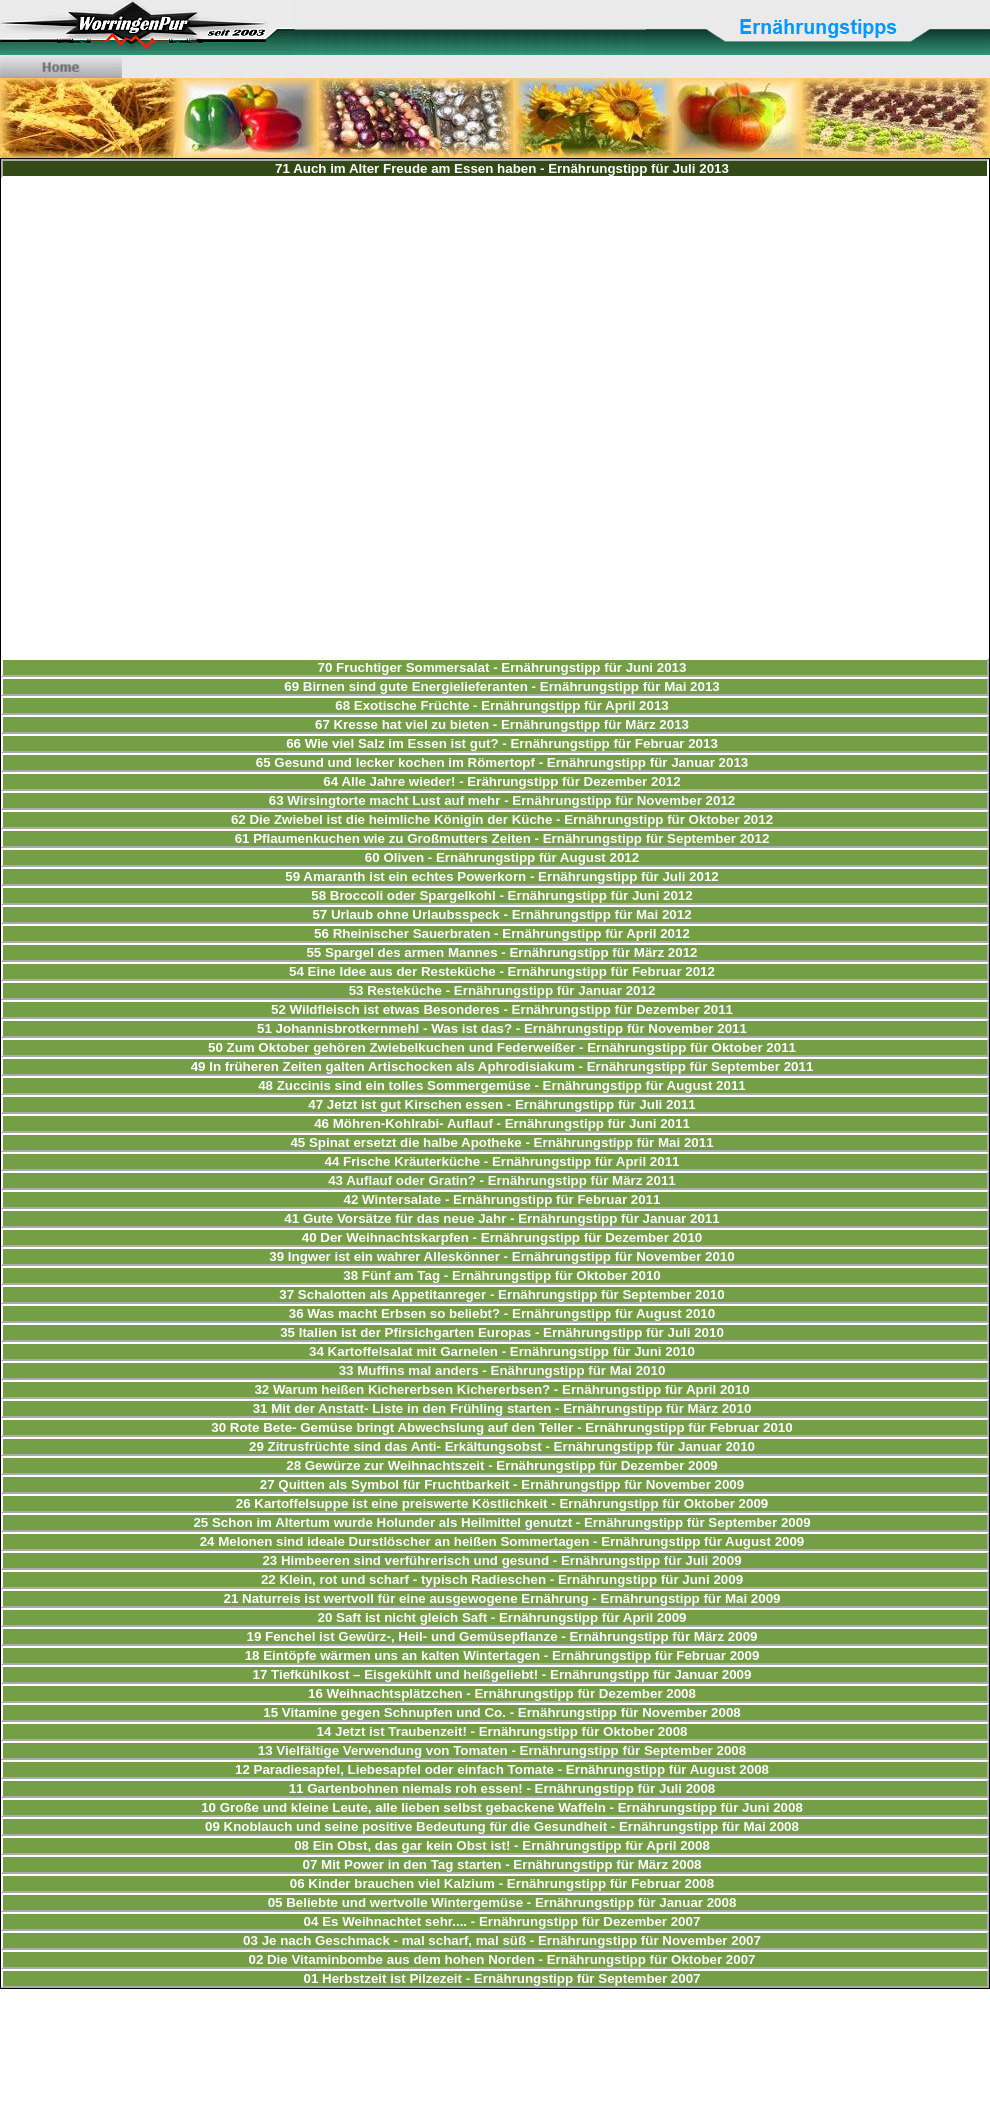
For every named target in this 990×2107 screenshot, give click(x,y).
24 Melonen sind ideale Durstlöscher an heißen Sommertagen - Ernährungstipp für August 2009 (502, 1541)
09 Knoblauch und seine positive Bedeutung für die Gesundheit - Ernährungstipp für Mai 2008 (502, 1826)
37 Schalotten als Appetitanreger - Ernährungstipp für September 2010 (501, 1294)
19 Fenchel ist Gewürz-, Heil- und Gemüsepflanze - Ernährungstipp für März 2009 (501, 1636)
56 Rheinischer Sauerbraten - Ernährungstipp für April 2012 (502, 933)
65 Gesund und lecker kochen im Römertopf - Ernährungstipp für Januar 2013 (502, 762)
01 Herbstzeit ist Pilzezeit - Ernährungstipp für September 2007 (502, 1978)
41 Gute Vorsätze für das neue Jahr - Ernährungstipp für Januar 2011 (501, 1218)
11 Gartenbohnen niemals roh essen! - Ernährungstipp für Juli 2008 (502, 1788)
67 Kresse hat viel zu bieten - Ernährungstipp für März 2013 (502, 724)
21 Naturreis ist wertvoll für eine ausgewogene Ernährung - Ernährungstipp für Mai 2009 (502, 1598)
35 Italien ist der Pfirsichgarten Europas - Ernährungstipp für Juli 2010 (502, 1332)
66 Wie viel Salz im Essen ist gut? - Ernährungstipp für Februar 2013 (502, 743)
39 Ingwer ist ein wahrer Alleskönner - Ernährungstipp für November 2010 (501, 1256)
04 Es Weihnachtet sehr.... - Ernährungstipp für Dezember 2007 (502, 1921)
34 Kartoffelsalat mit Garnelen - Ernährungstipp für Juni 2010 (502, 1351)
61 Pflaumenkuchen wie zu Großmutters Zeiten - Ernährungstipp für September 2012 (502, 838)
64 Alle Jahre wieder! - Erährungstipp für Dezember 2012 (501, 781)
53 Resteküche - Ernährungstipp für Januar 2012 (502, 990)
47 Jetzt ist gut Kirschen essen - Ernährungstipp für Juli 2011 (501, 1104)
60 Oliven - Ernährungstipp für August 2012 (502, 857)
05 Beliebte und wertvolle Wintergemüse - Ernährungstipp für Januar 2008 (502, 1902)
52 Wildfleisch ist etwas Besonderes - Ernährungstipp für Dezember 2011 (502, 1009)
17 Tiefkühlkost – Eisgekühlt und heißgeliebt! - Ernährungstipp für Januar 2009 (502, 1674)
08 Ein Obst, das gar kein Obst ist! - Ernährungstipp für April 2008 (502, 1845)
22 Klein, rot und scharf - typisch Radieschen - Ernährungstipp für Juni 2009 (502, 1579)
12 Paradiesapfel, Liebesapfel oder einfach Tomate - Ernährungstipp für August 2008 (502, 1769)
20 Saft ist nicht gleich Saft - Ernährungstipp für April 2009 (501, 1617)
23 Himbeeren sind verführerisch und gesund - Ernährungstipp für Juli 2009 (501, 1560)
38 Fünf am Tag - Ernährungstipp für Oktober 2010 (501, 1275)
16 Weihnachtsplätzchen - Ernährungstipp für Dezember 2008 (502, 1693)
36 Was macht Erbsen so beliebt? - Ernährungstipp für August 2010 (502, 1313)
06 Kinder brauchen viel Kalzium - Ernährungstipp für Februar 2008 (502, 1883)
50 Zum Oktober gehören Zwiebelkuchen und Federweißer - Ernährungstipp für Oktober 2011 (502, 1047)
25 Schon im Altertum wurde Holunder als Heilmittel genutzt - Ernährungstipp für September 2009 (501, 1522)
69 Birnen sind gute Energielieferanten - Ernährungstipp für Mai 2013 (501, 686)
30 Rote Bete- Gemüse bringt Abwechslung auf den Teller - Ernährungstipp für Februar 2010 (501, 1427)
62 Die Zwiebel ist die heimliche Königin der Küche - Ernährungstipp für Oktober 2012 (502, 819)
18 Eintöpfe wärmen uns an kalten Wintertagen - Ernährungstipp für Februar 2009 (502, 1655)
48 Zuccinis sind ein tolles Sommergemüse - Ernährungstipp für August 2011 (502, 1085)
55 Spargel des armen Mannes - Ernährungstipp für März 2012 (501, 952)
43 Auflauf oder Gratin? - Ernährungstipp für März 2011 (502, 1180)
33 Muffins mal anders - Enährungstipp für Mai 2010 (502, 1370)
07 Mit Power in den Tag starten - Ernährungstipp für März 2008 (502, 1864)
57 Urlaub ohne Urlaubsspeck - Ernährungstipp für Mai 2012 (501, 914)
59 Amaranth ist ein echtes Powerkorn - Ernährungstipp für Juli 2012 (502, 876)
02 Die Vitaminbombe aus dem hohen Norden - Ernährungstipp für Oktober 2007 (501, 1959)
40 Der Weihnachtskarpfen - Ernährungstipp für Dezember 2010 (502, 1237)
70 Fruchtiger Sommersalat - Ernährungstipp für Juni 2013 (502, 667)
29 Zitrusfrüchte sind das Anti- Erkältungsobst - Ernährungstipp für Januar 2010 (502, 1446)
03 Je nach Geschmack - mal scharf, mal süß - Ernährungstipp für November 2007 (502, 1940)
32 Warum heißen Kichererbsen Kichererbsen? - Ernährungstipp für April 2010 (501, 1389)
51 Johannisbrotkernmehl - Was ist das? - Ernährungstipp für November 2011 (502, 1028)
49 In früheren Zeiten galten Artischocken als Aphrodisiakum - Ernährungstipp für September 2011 (502, 1066)
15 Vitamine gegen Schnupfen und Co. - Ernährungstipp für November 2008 (501, 1712)
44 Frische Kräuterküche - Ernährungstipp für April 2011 (501, 1161)
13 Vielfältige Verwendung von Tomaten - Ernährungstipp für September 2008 (502, 1750)
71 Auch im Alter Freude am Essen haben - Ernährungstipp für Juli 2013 (502, 168)
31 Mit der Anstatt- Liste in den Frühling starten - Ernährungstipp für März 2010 (502, 1408)
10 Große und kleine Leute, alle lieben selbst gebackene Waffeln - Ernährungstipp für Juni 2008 (502, 1807)
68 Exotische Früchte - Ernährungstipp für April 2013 (502, 705)
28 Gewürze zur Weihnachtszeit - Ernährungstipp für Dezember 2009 (502, 1465)
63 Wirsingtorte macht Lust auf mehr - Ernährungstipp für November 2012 (502, 800)
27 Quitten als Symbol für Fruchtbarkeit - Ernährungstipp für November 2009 (502, 1484)
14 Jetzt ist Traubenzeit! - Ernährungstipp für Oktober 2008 (501, 1731)
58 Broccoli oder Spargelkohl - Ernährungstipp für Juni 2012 (501, 895)
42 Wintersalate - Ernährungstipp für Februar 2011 (502, 1199)
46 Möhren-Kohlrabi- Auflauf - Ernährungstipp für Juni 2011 (502, 1123)
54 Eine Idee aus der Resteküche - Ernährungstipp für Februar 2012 (502, 971)
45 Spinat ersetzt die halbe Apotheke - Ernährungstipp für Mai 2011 (501, 1142)
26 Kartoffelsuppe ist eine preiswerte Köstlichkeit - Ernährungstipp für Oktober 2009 (502, 1503)
